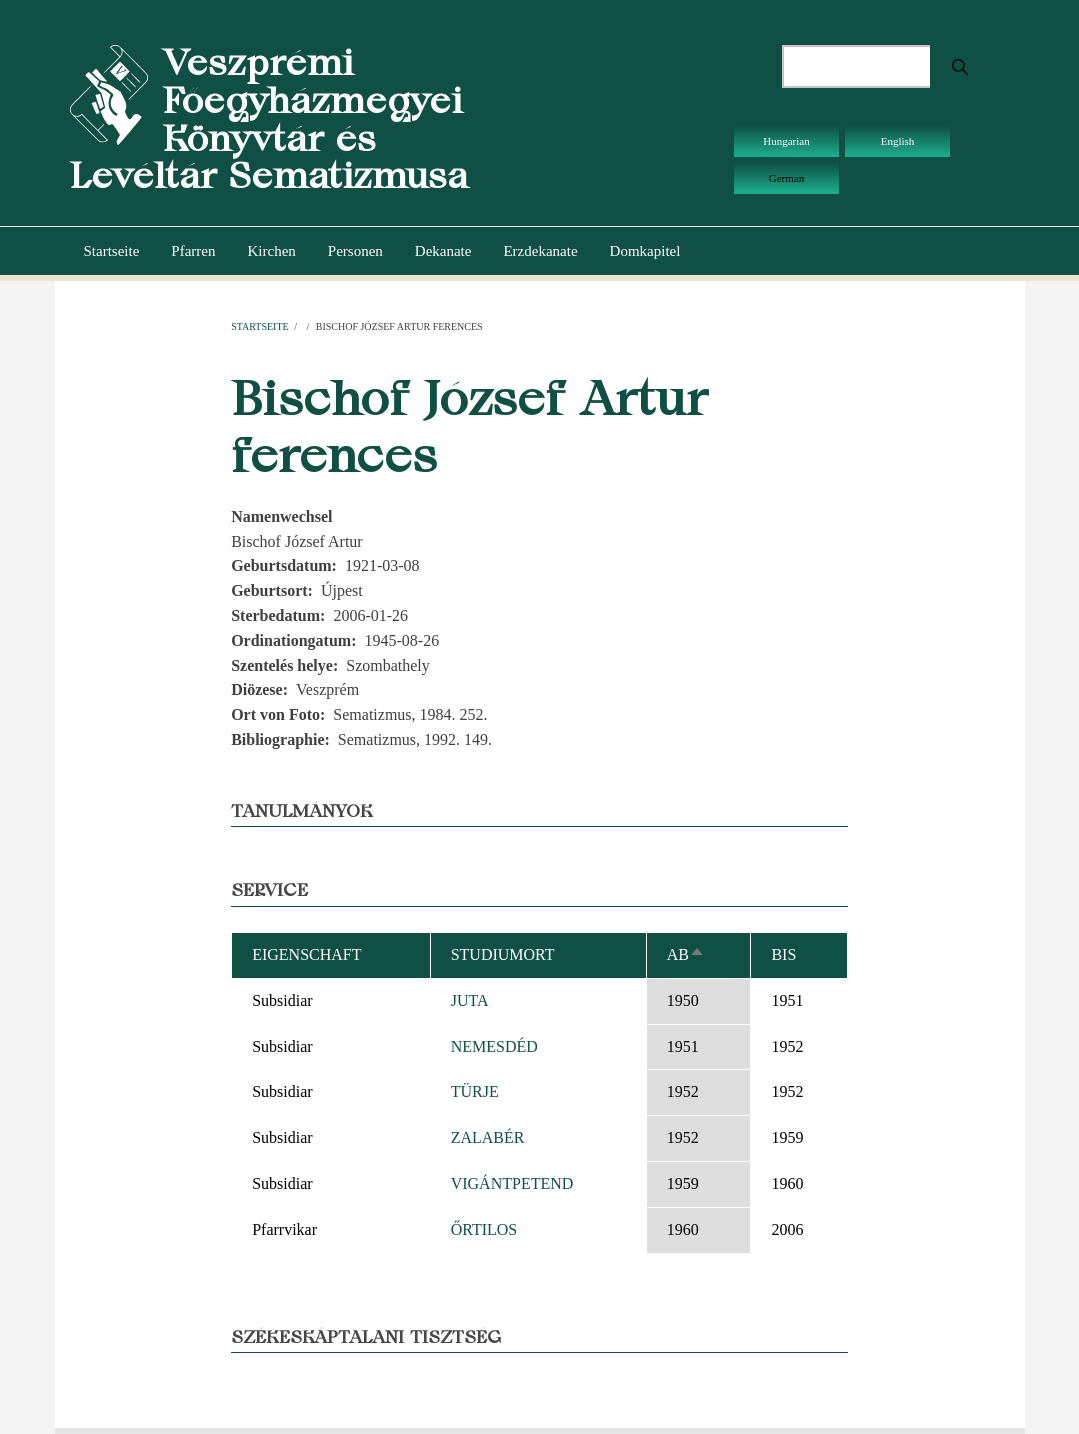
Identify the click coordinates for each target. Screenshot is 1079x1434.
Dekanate (443, 251)
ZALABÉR (488, 1137)
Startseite (112, 251)
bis (783, 954)
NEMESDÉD (494, 1046)
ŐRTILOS (484, 1229)
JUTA (470, 1000)
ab (686, 954)
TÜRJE (475, 1091)
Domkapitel (645, 251)
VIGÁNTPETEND (512, 1183)
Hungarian (786, 141)
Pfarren (193, 251)
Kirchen (271, 251)
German (786, 178)
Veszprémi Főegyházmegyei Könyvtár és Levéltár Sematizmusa (269, 119)
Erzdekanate (540, 251)
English (898, 141)
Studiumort (503, 954)
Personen (355, 251)
